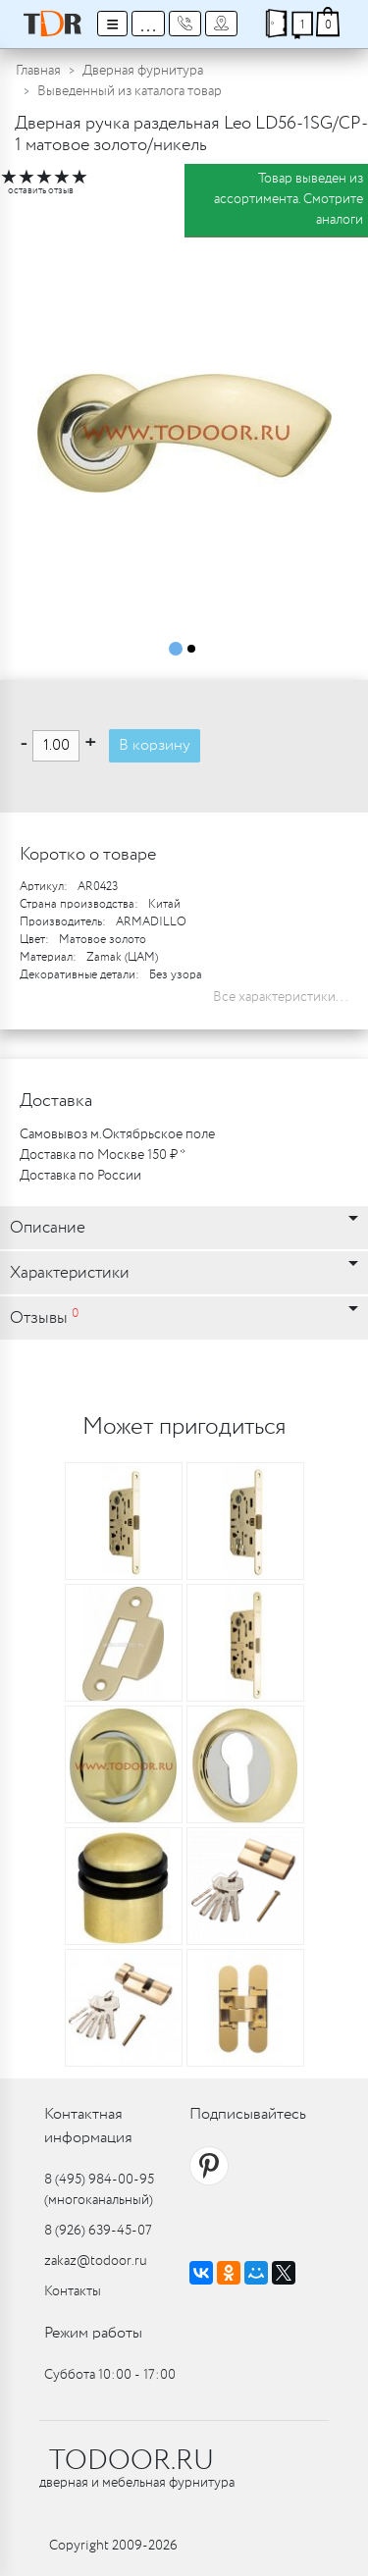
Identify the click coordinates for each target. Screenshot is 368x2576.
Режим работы (93, 2333)
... (148, 23)
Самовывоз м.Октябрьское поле (117, 1134)
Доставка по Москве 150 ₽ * (102, 1155)
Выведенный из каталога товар (129, 91)
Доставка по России (80, 1175)
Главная (38, 70)
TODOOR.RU (131, 2461)
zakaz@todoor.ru (95, 2261)
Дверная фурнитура (142, 70)
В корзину (154, 745)
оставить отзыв (41, 191)
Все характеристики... (280, 997)
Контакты (72, 2291)
